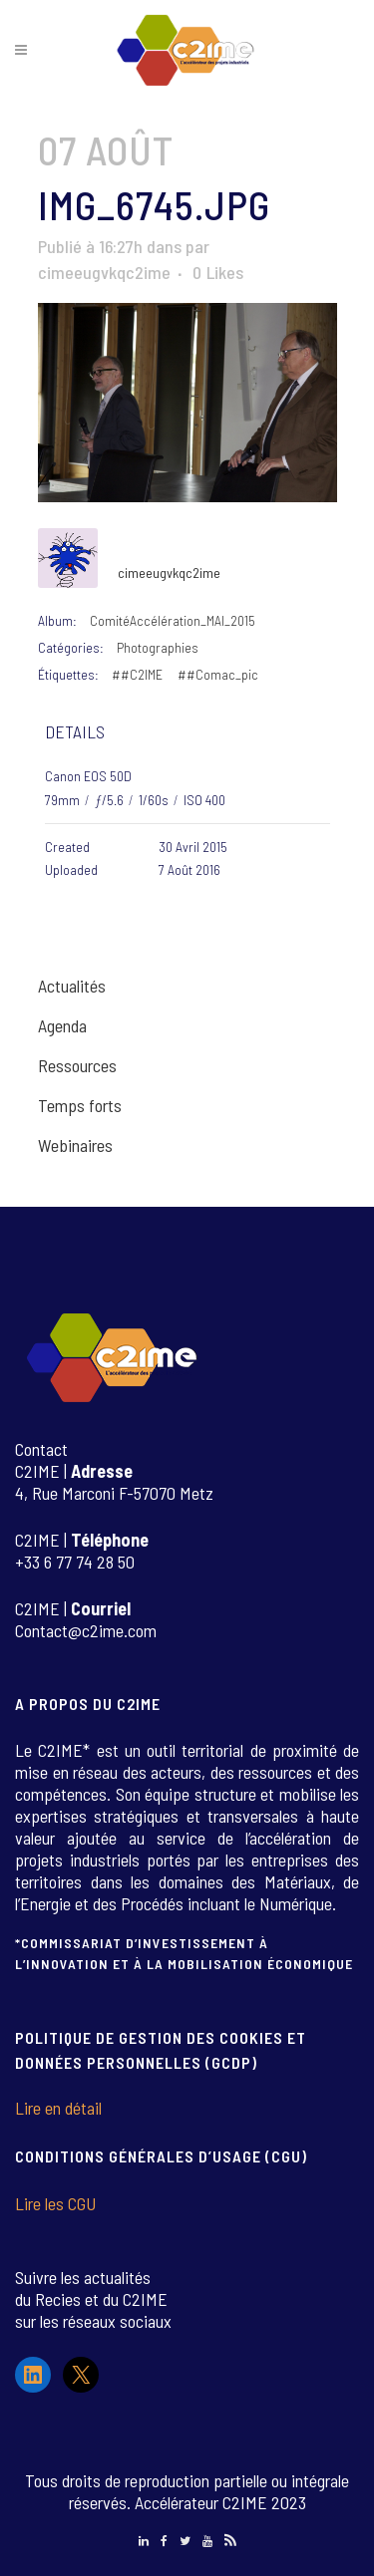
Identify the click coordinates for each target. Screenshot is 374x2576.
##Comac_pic (218, 674)
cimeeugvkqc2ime (104, 272)
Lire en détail (58, 2108)
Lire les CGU (55, 2203)
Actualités (72, 986)
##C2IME (137, 674)
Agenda (62, 1025)
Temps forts (80, 1105)
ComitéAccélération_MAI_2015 (172, 620)
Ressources (77, 1065)
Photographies (157, 647)
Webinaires (75, 1145)
